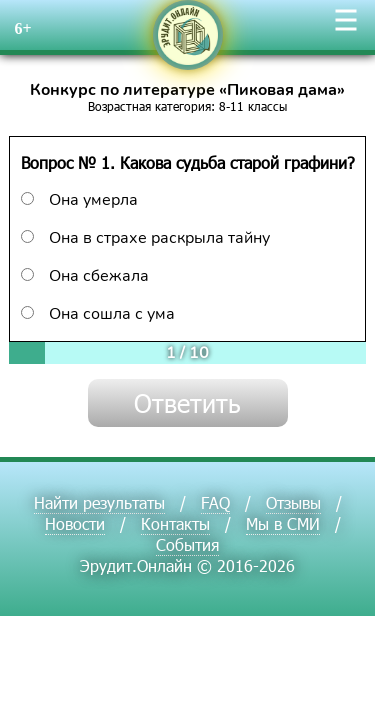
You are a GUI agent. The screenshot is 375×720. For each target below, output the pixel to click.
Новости (75, 523)
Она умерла (79, 200)
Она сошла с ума (98, 314)
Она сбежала (85, 276)
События (187, 544)
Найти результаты (99, 502)
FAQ (215, 502)
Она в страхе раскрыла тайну (145, 238)
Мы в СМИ (283, 523)
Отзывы (293, 502)
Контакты (175, 523)
